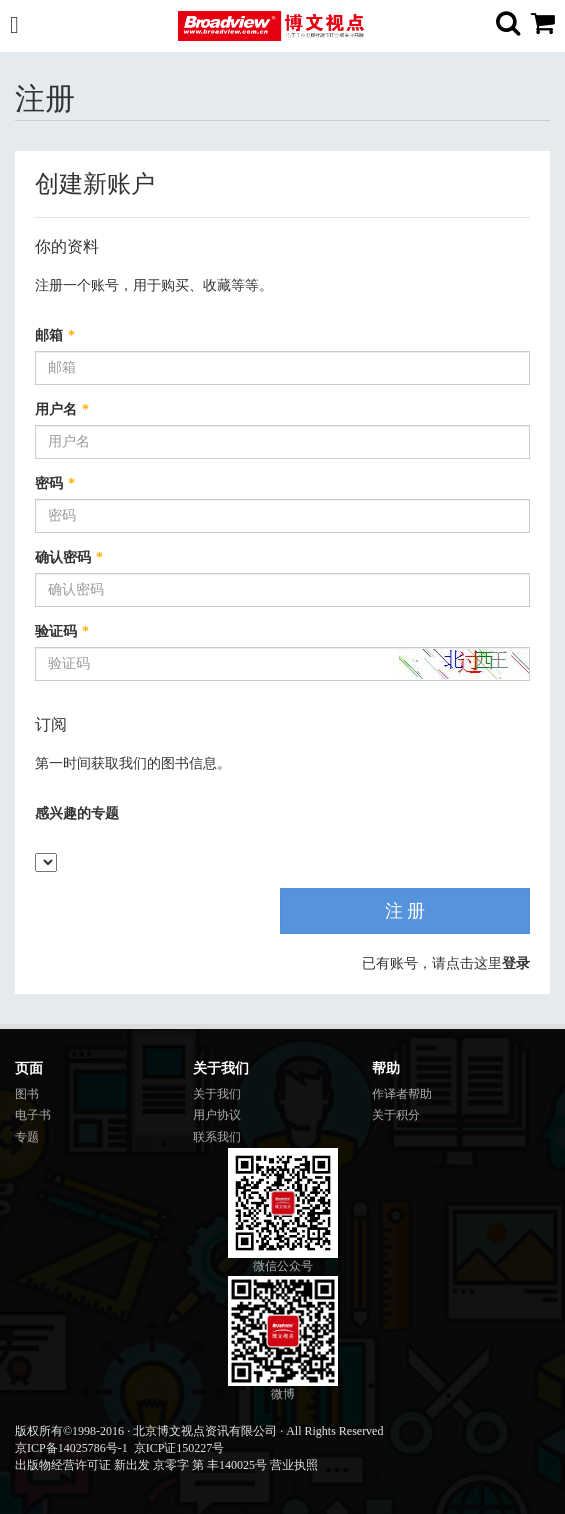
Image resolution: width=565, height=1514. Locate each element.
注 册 (405, 911)
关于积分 (396, 1115)
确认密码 (69, 557)
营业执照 (294, 1465)
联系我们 (217, 1137)
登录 (516, 963)
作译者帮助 (402, 1094)
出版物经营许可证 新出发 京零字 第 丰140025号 (141, 1465)
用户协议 (217, 1115)
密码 (55, 483)
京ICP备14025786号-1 (71, 1448)
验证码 (62, 631)
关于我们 (217, 1094)
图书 (27, 1094)
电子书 (33, 1115)
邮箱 (55, 335)
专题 (27, 1137)
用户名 (62, 409)
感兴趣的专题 (77, 813)
